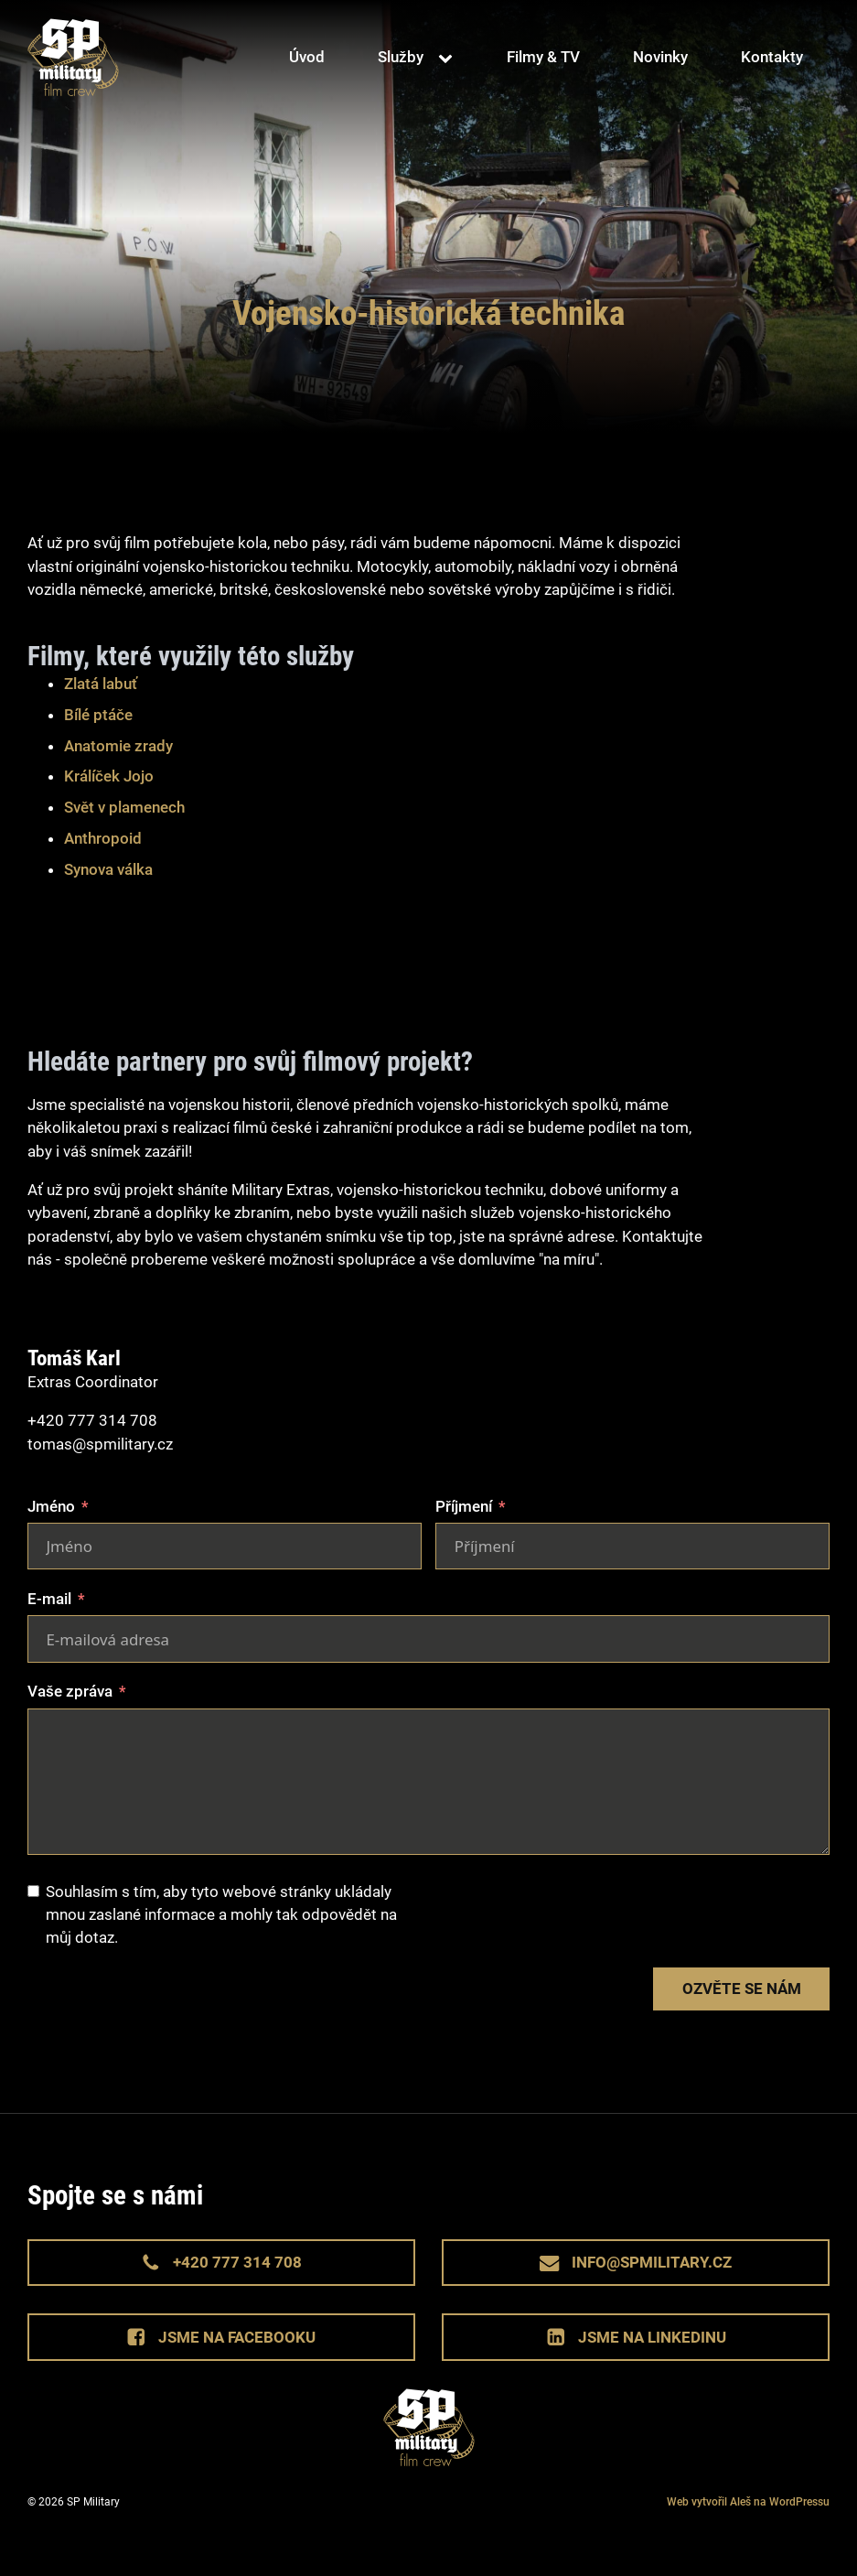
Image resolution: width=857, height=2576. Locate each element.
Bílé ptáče (98, 715)
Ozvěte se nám (741, 1988)
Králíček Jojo (109, 776)
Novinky (660, 57)
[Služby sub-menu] (449, 57)
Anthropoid (103, 838)
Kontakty (772, 57)
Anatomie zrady (118, 746)
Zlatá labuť (100, 683)
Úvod (307, 57)
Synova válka (108, 869)
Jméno (51, 1506)
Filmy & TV (543, 57)
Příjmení (463, 1506)
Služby (400, 57)
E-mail (49, 1599)
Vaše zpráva (69, 1691)
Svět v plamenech (124, 807)
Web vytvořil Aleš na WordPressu (748, 2501)
